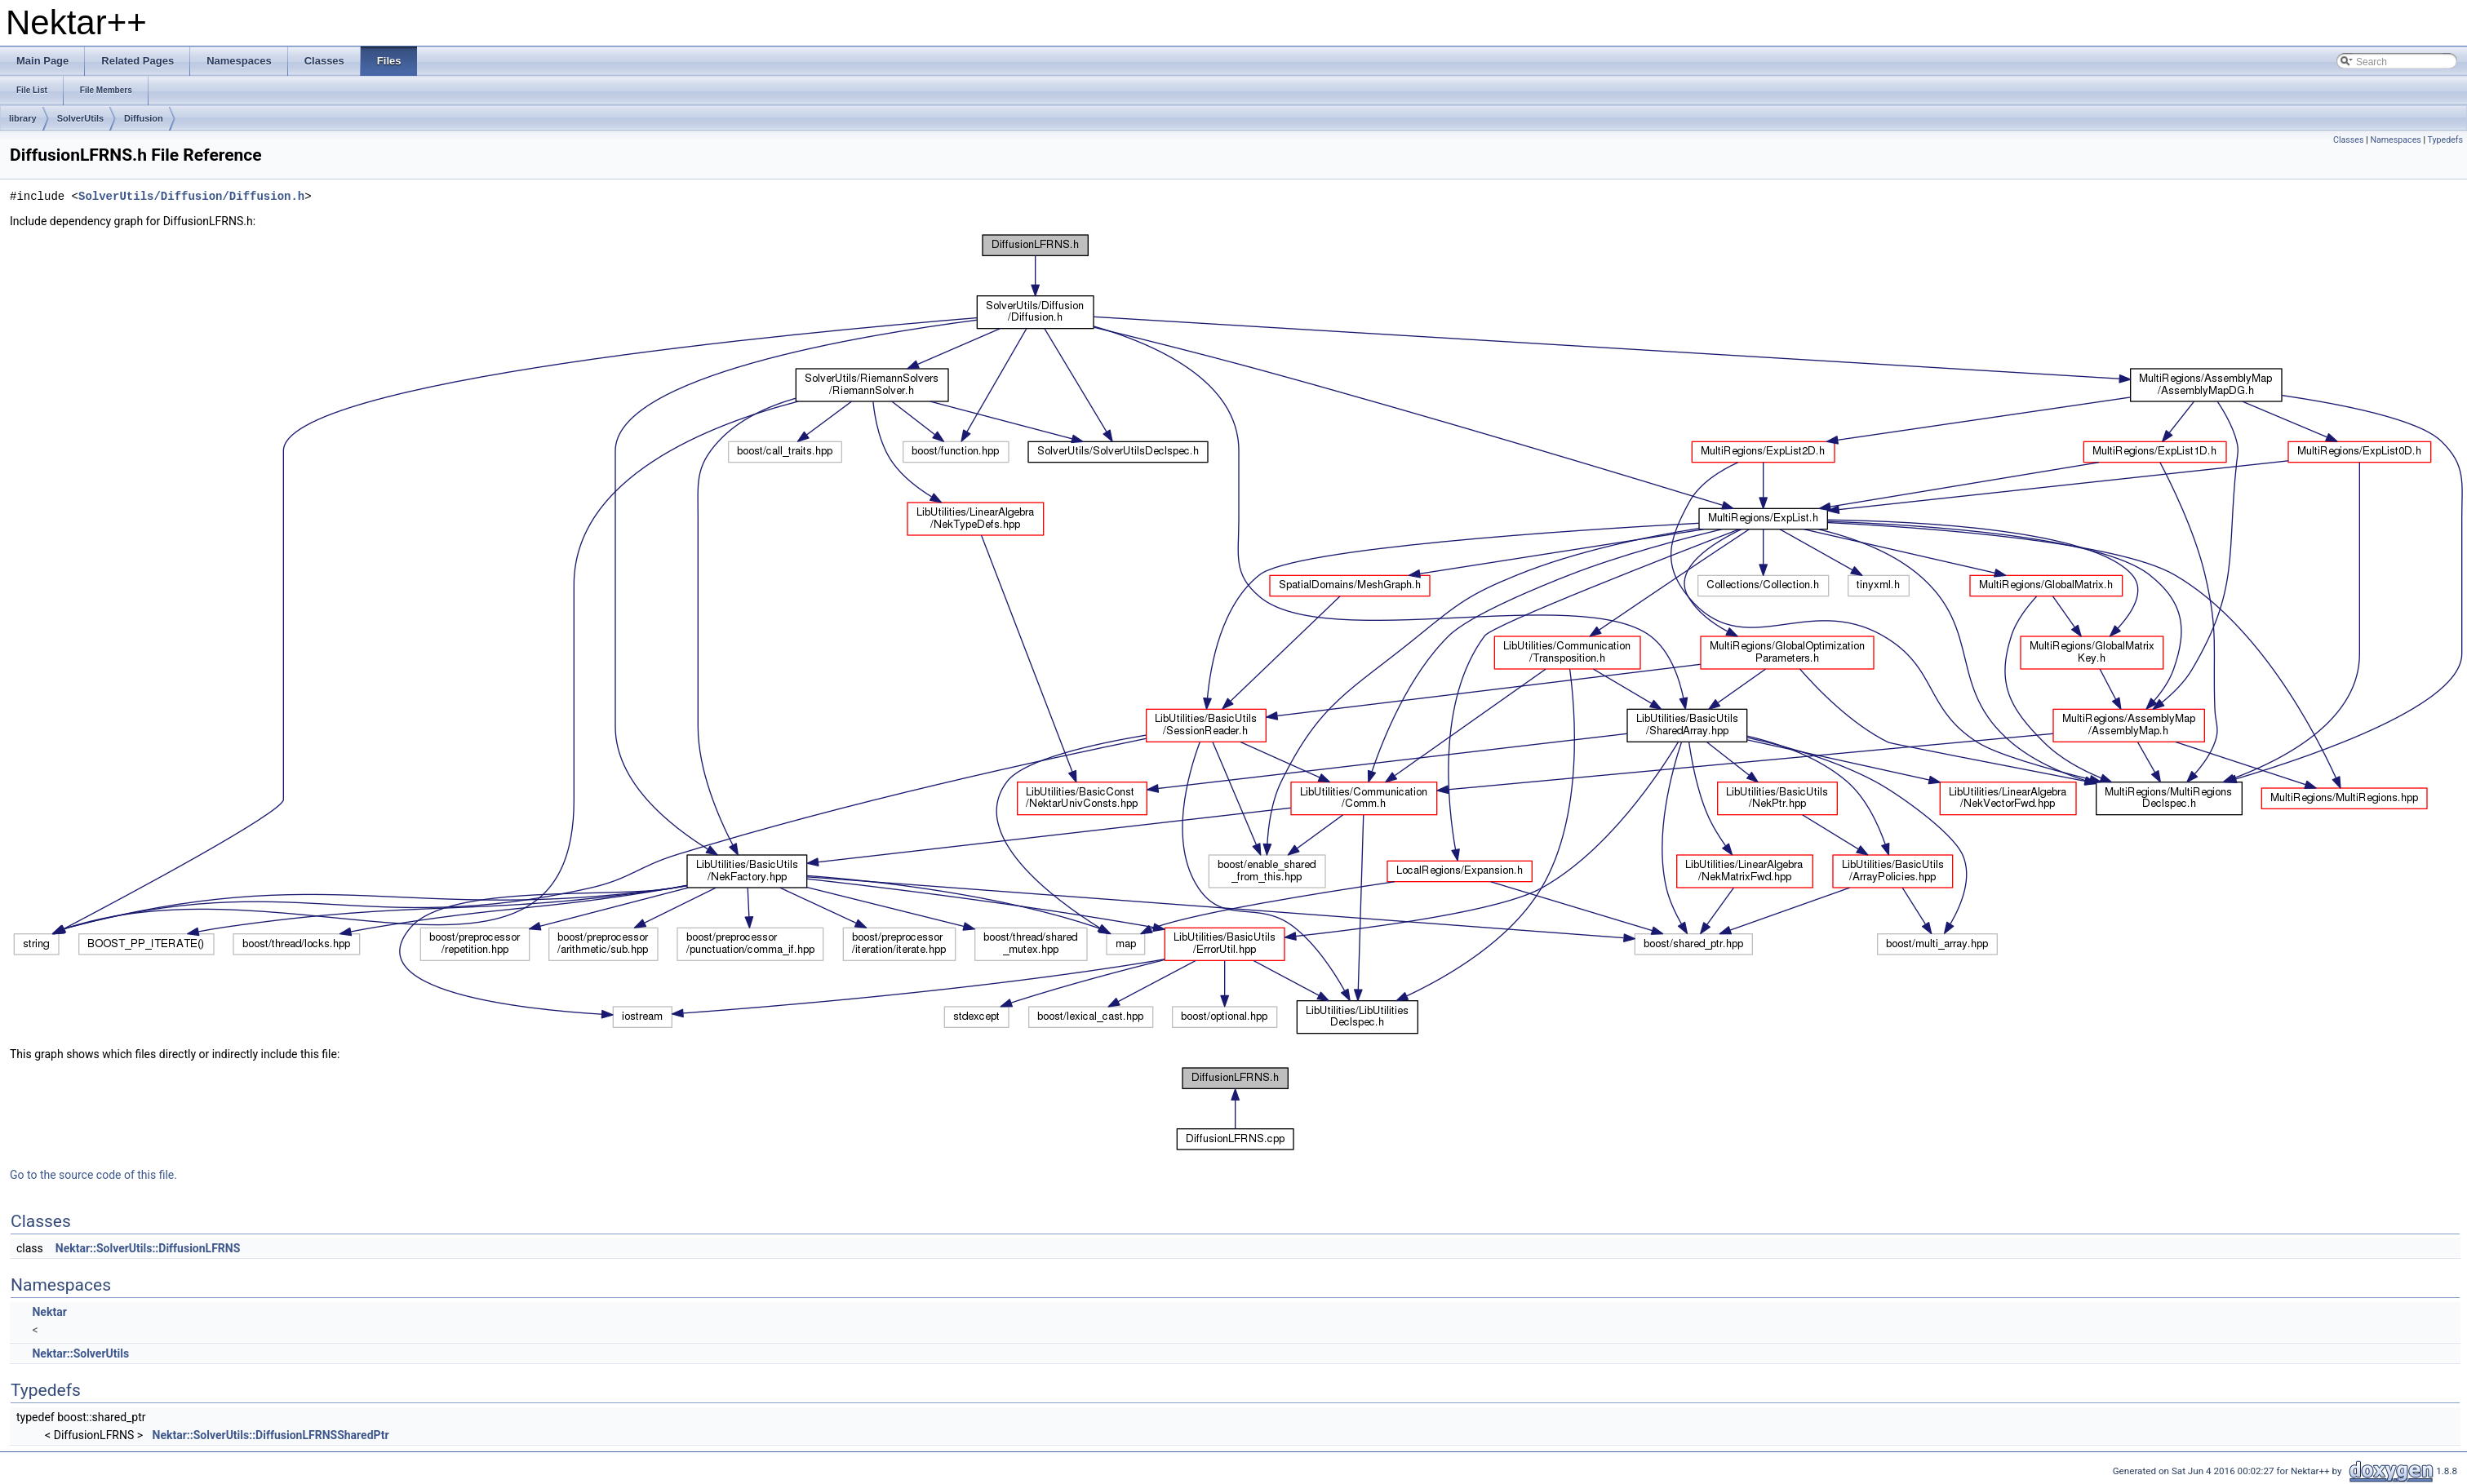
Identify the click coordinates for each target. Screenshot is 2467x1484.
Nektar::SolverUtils (80, 1353)
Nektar (49, 1311)
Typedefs (2445, 140)
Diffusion (143, 118)
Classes (2348, 140)
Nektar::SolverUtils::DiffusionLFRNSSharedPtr (271, 1435)
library (23, 118)
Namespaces (2395, 140)
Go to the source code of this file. (93, 1174)
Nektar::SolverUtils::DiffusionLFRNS (148, 1248)
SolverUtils (80, 118)
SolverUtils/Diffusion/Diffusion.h (191, 196)
